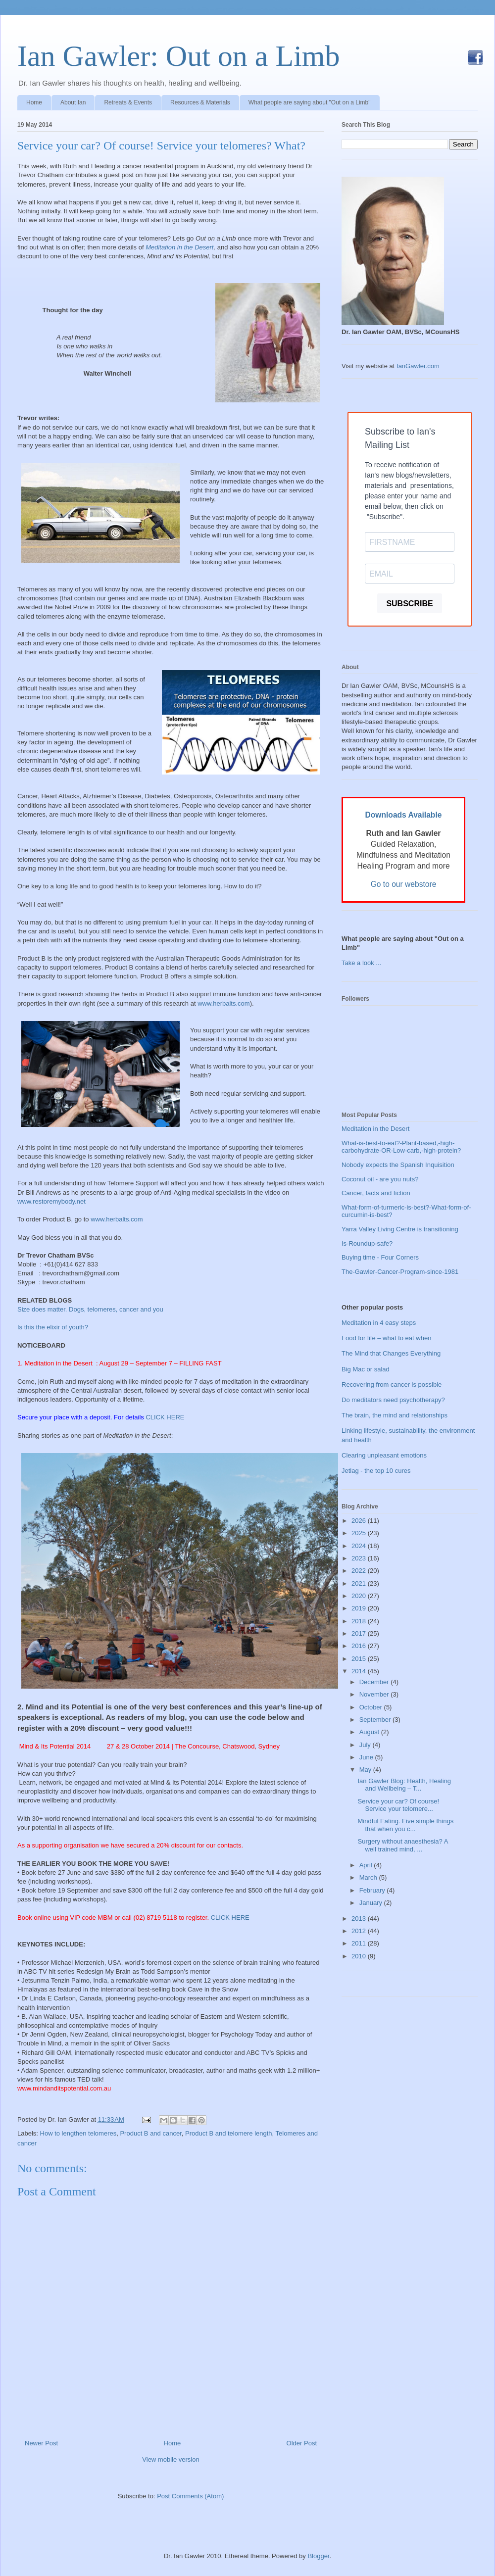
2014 (359, 1671)
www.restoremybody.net (51, 1201)
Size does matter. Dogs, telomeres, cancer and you (90, 1309)
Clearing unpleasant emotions (384, 1455)
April (366, 1865)
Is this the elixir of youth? (52, 1327)
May (366, 1769)
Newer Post (41, 2443)
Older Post (302, 2443)
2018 (359, 1621)
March (369, 1877)
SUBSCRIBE (409, 603)
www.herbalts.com (223, 1003)
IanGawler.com (418, 366)
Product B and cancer (150, 2133)
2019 (359, 1608)
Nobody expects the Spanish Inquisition (398, 1164)
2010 (359, 1956)
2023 (359, 1558)
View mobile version (170, 2459)
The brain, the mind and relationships (394, 1415)
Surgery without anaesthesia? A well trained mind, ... (402, 1845)
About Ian (73, 102)
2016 (359, 1646)
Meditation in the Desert (179, 247)
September (376, 1719)
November (375, 1694)
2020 (359, 1596)
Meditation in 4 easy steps (379, 1322)
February (373, 1890)
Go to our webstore (404, 884)
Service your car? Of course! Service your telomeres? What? (161, 145)
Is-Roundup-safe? (367, 1243)
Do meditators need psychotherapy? (393, 1400)
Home (34, 102)
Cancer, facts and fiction (376, 1193)
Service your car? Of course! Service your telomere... (398, 1805)
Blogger (318, 2556)
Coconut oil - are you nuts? (380, 1179)
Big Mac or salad (366, 1369)
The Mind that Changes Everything (391, 1353)
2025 (359, 1533)
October (371, 1707)
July (366, 1745)
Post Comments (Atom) (190, 2496)
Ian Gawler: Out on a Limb (178, 56)
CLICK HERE (165, 1417)
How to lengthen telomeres (78, 2133)
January (371, 1902)
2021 (359, 1583)
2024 (359, 1546)
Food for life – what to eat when (386, 1338)
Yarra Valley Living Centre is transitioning (400, 1229)
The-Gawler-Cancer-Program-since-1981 (400, 1271)
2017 (359, 1633)
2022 (359, 1570)
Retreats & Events (128, 102)
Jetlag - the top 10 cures (376, 1470)
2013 (359, 1918)
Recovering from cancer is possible (392, 1384)
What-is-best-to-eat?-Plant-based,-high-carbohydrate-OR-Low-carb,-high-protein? (401, 1147)
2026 (359, 1520)
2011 (359, 1943)
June (367, 1757)
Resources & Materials (200, 102)
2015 (359, 1658)
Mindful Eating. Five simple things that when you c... (405, 1825)
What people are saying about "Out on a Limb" (309, 102)
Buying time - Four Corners (380, 1257)
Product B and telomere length (228, 2133)
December (375, 1682)
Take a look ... (361, 963)
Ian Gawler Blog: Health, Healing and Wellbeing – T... (404, 1785)
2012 (359, 1931)
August (370, 1732)
